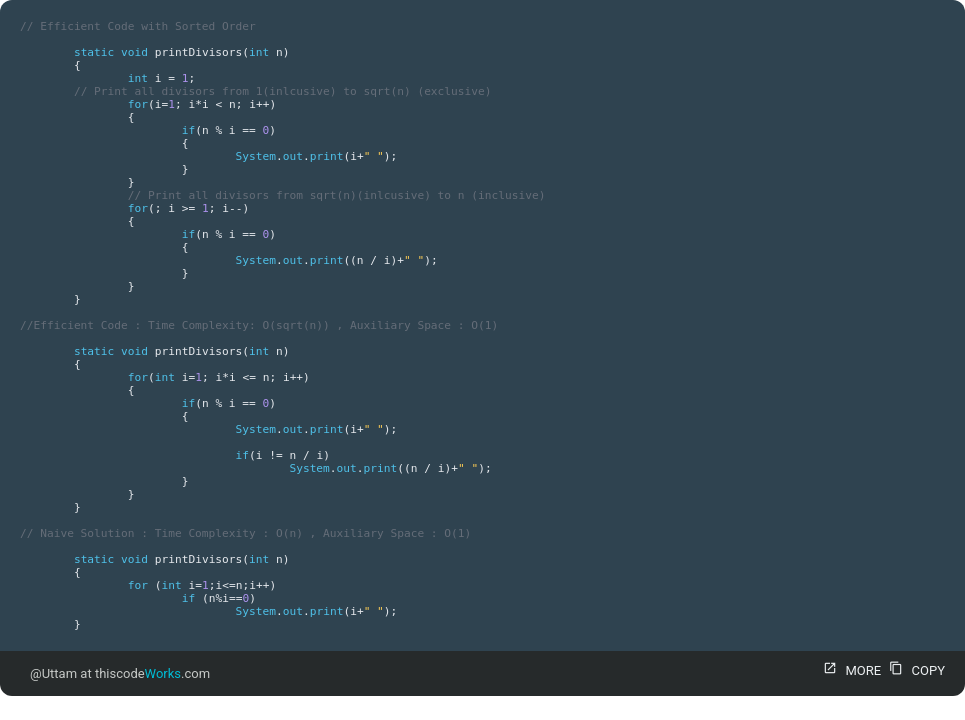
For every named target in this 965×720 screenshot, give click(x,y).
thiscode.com (152, 673)
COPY (914, 670)
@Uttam (53, 673)
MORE (849, 670)
